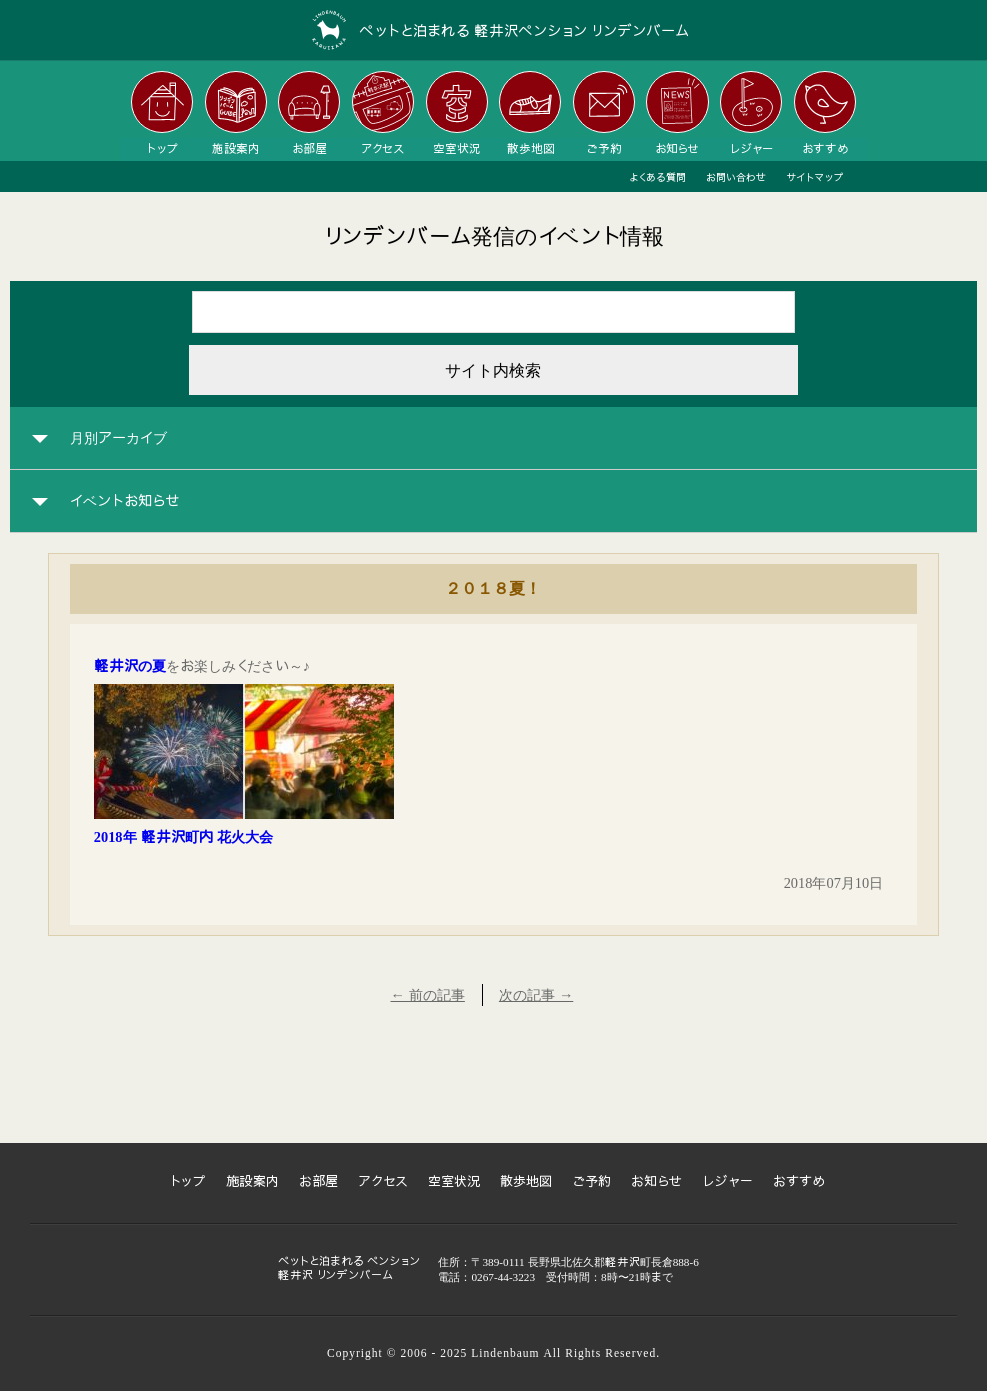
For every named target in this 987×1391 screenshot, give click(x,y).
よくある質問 (657, 177)
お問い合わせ (736, 177)
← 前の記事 (428, 995)
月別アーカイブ (118, 438)
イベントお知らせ (125, 501)
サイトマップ (815, 177)
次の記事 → (536, 995)
